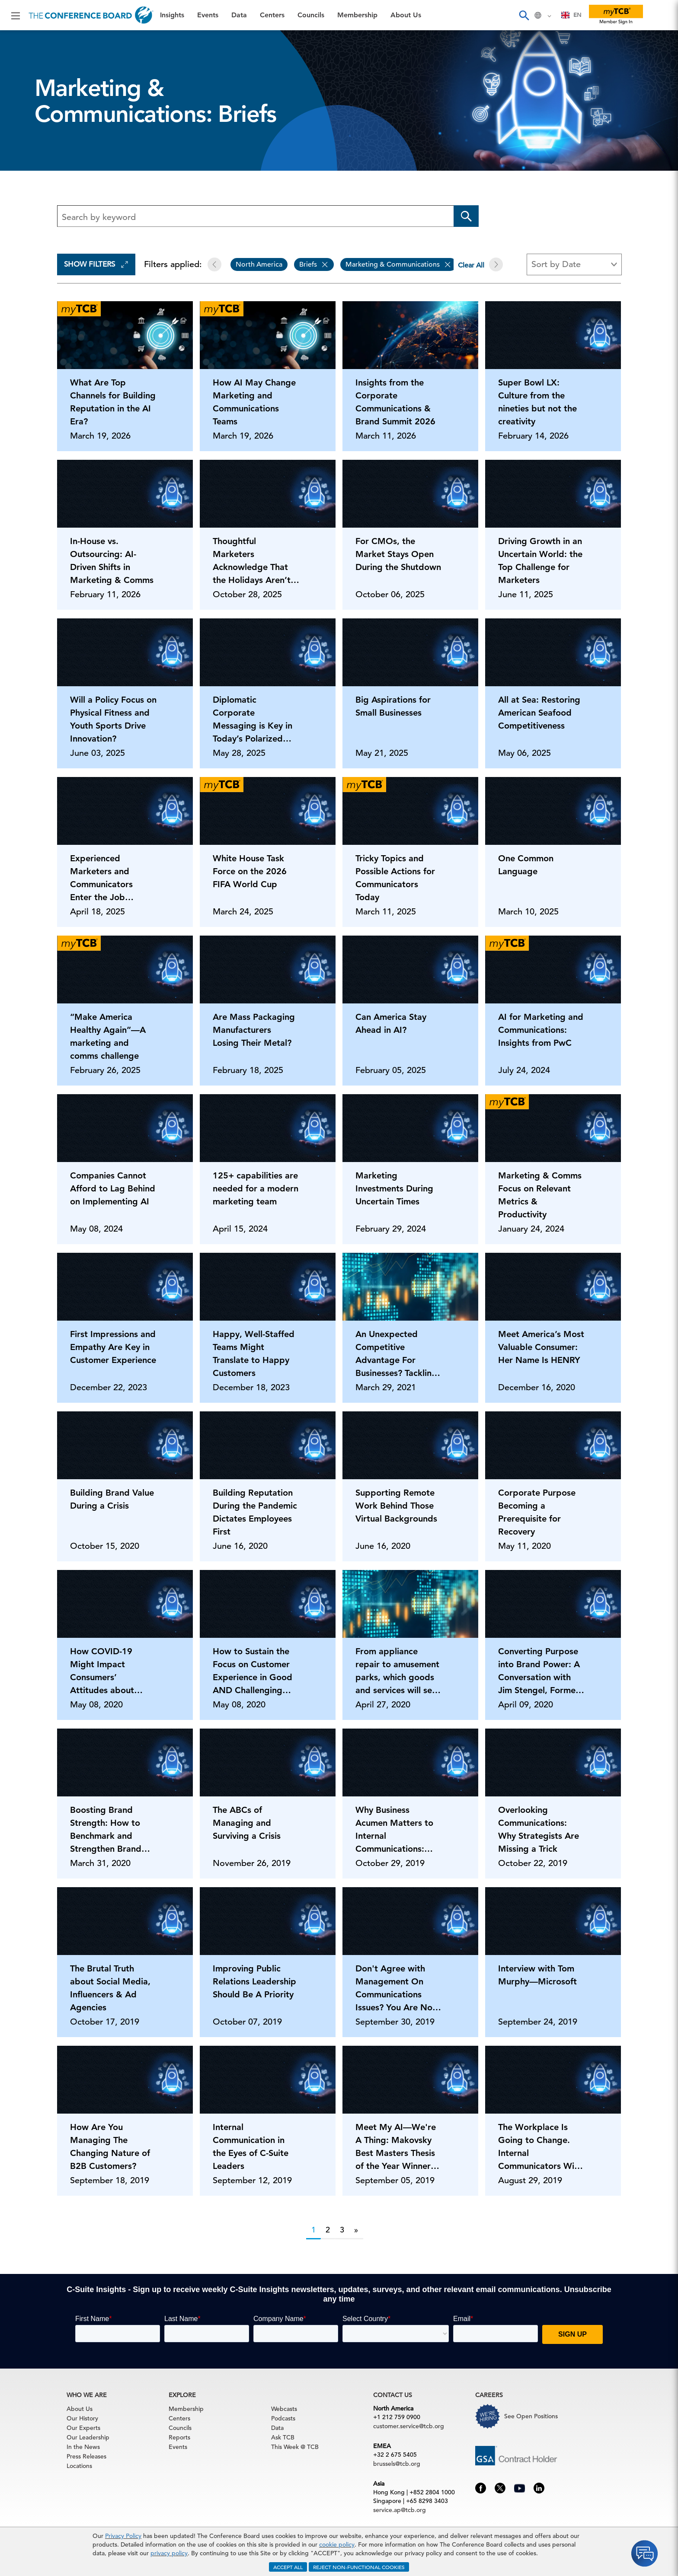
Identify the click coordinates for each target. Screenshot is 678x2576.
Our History (82, 2418)
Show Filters (96, 264)
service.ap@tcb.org (399, 2510)
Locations (79, 2466)
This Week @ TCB (295, 2447)
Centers (272, 15)
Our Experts (83, 2428)
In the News (83, 2447)
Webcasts (284, 2409)
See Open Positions (531, 2416)
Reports (179, 2437)
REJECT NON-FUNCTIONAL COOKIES (359, 2566)
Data (239, 15)
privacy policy (169, 2553)
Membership (357, 15)
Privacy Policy (123, 2536)
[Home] (91, 15)
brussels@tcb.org (396, 2464)
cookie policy (337, 2544)
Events (207, 15)
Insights (172, 15)
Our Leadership (88, 2437)
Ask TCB (282, 2437)
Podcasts (283, 2418)
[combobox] (571, 15)
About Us (405, 15)
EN (571, 15)
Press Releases (86, 2456)
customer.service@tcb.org (408, 2426)
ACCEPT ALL (288, 2566)
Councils (310, 15)
